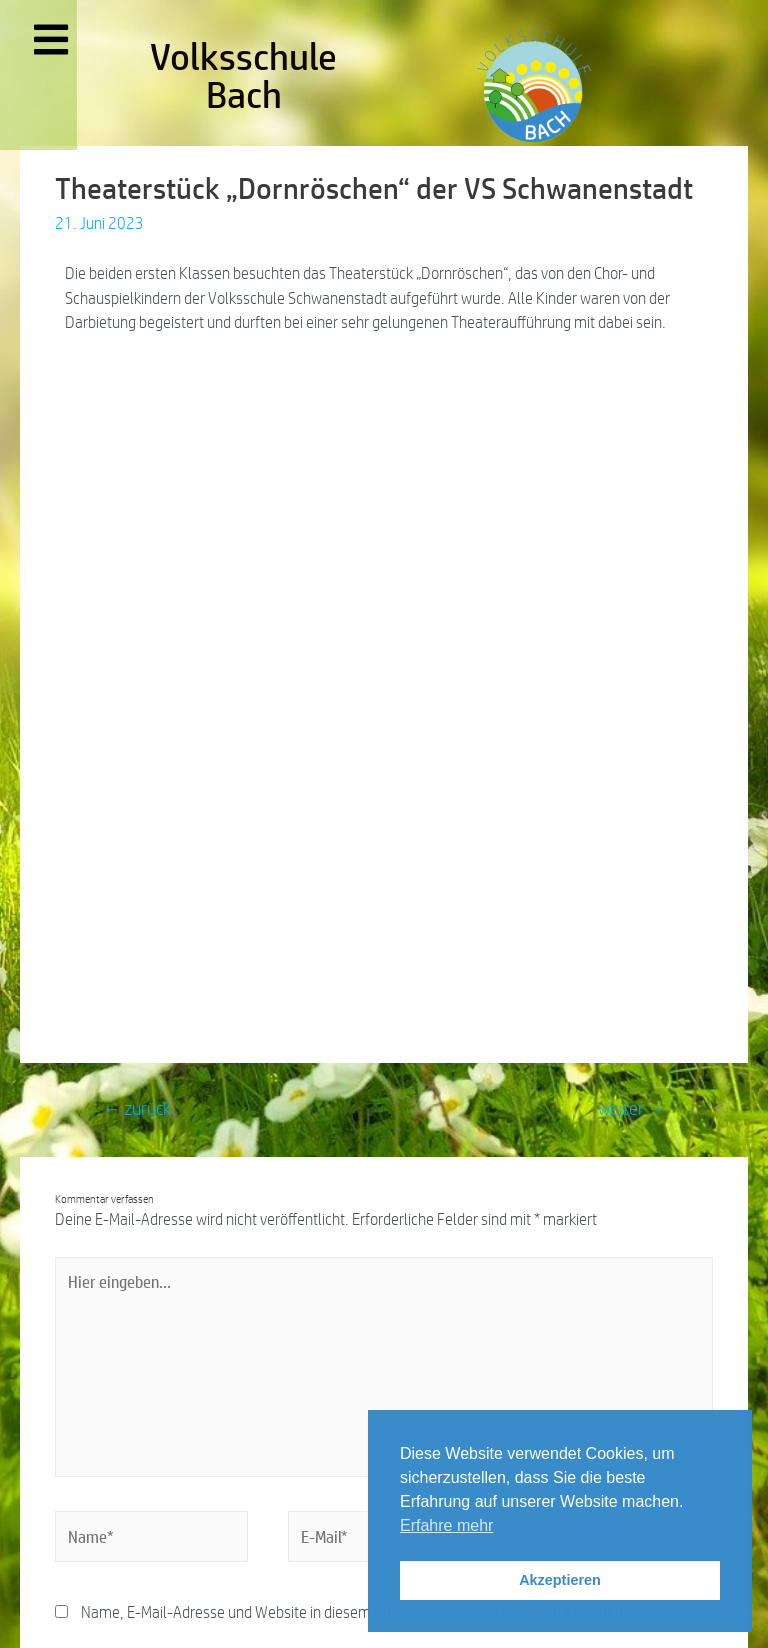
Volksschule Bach (243, 75)
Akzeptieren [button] (560, 1580)
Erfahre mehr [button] (446, 1525)
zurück (137, 1108)
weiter (632, 1108)
